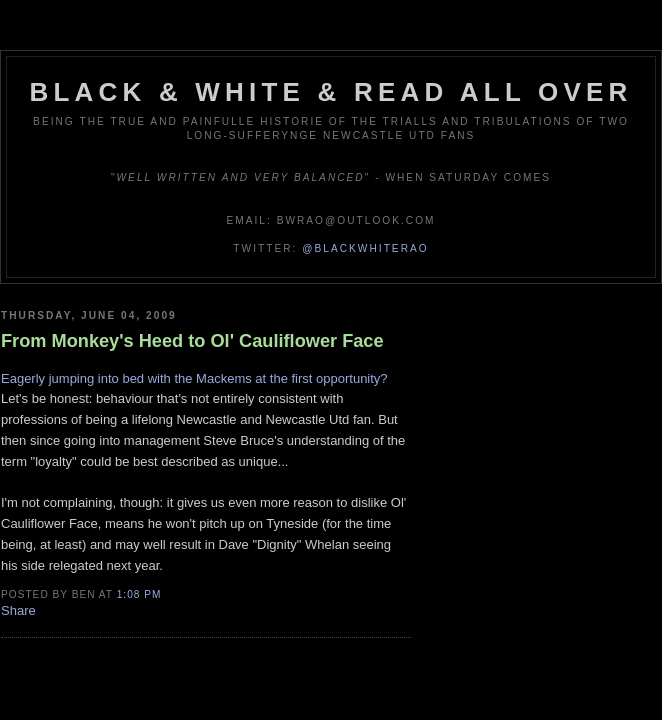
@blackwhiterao (365, 248)
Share (18, 610)
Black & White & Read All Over (331, 92)
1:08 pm (139, 594)
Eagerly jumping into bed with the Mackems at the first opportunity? (194, 378)
